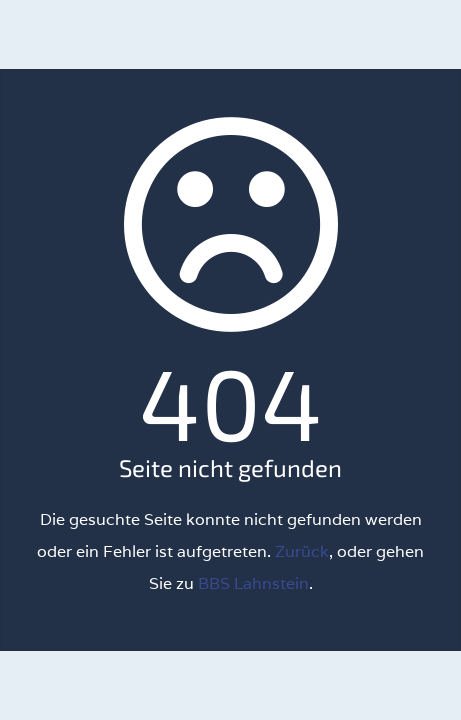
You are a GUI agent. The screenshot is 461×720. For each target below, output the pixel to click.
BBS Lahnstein (253, 583)
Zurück (302, 551)
